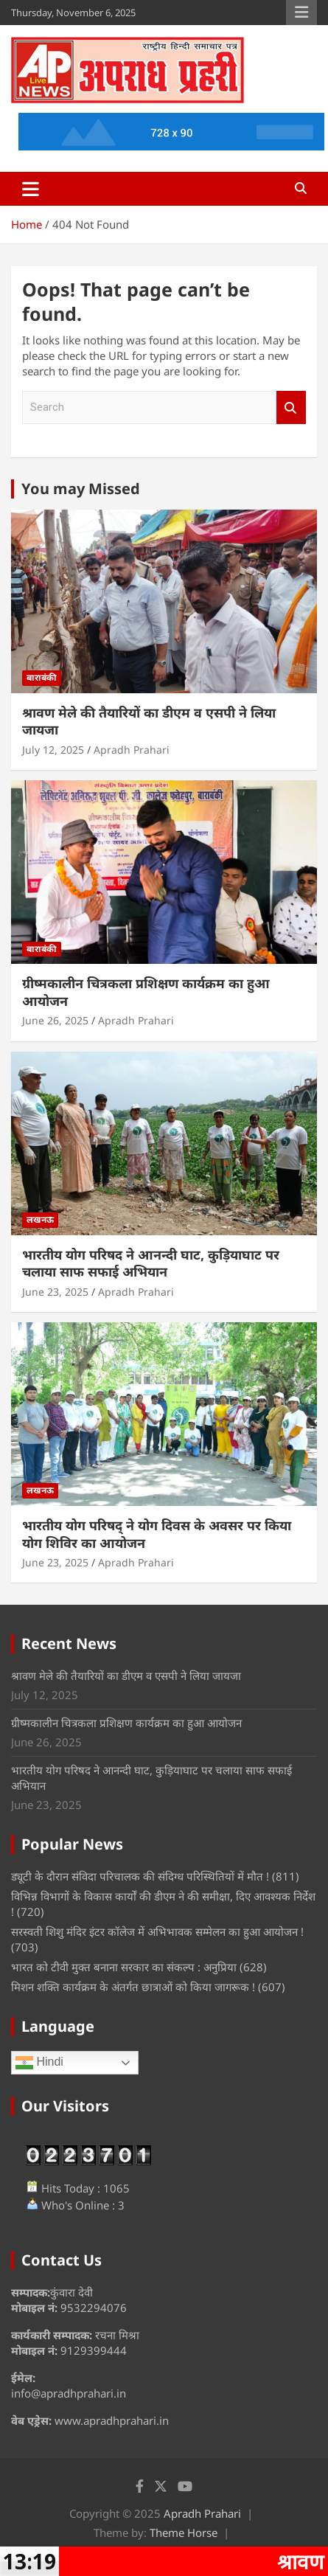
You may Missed (80, 489)
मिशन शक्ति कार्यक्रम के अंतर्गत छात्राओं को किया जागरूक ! (133, 1986)
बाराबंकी (42, 677)
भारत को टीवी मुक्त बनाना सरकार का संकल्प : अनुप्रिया (124, 1966)
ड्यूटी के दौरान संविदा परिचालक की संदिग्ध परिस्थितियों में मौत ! (140, 1876)
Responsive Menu (301, 12)
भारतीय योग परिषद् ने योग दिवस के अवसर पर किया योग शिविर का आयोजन (156, 1533)
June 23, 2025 (55, 1292)
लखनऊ (40, 1219)
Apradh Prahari (132, 750)
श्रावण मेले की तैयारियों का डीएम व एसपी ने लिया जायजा (149, 721)
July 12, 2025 (53, 750)
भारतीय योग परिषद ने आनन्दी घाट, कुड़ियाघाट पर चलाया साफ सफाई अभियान (150, 1263)
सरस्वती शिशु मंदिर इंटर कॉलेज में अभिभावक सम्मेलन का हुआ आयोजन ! (157, 1931)
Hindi (39, 2063)
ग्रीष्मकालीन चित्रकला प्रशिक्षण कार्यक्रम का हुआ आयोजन (146, 991)
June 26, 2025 (55, 1020)
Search (291, 407)
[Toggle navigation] (30, 189)
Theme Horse (183, 2532)
